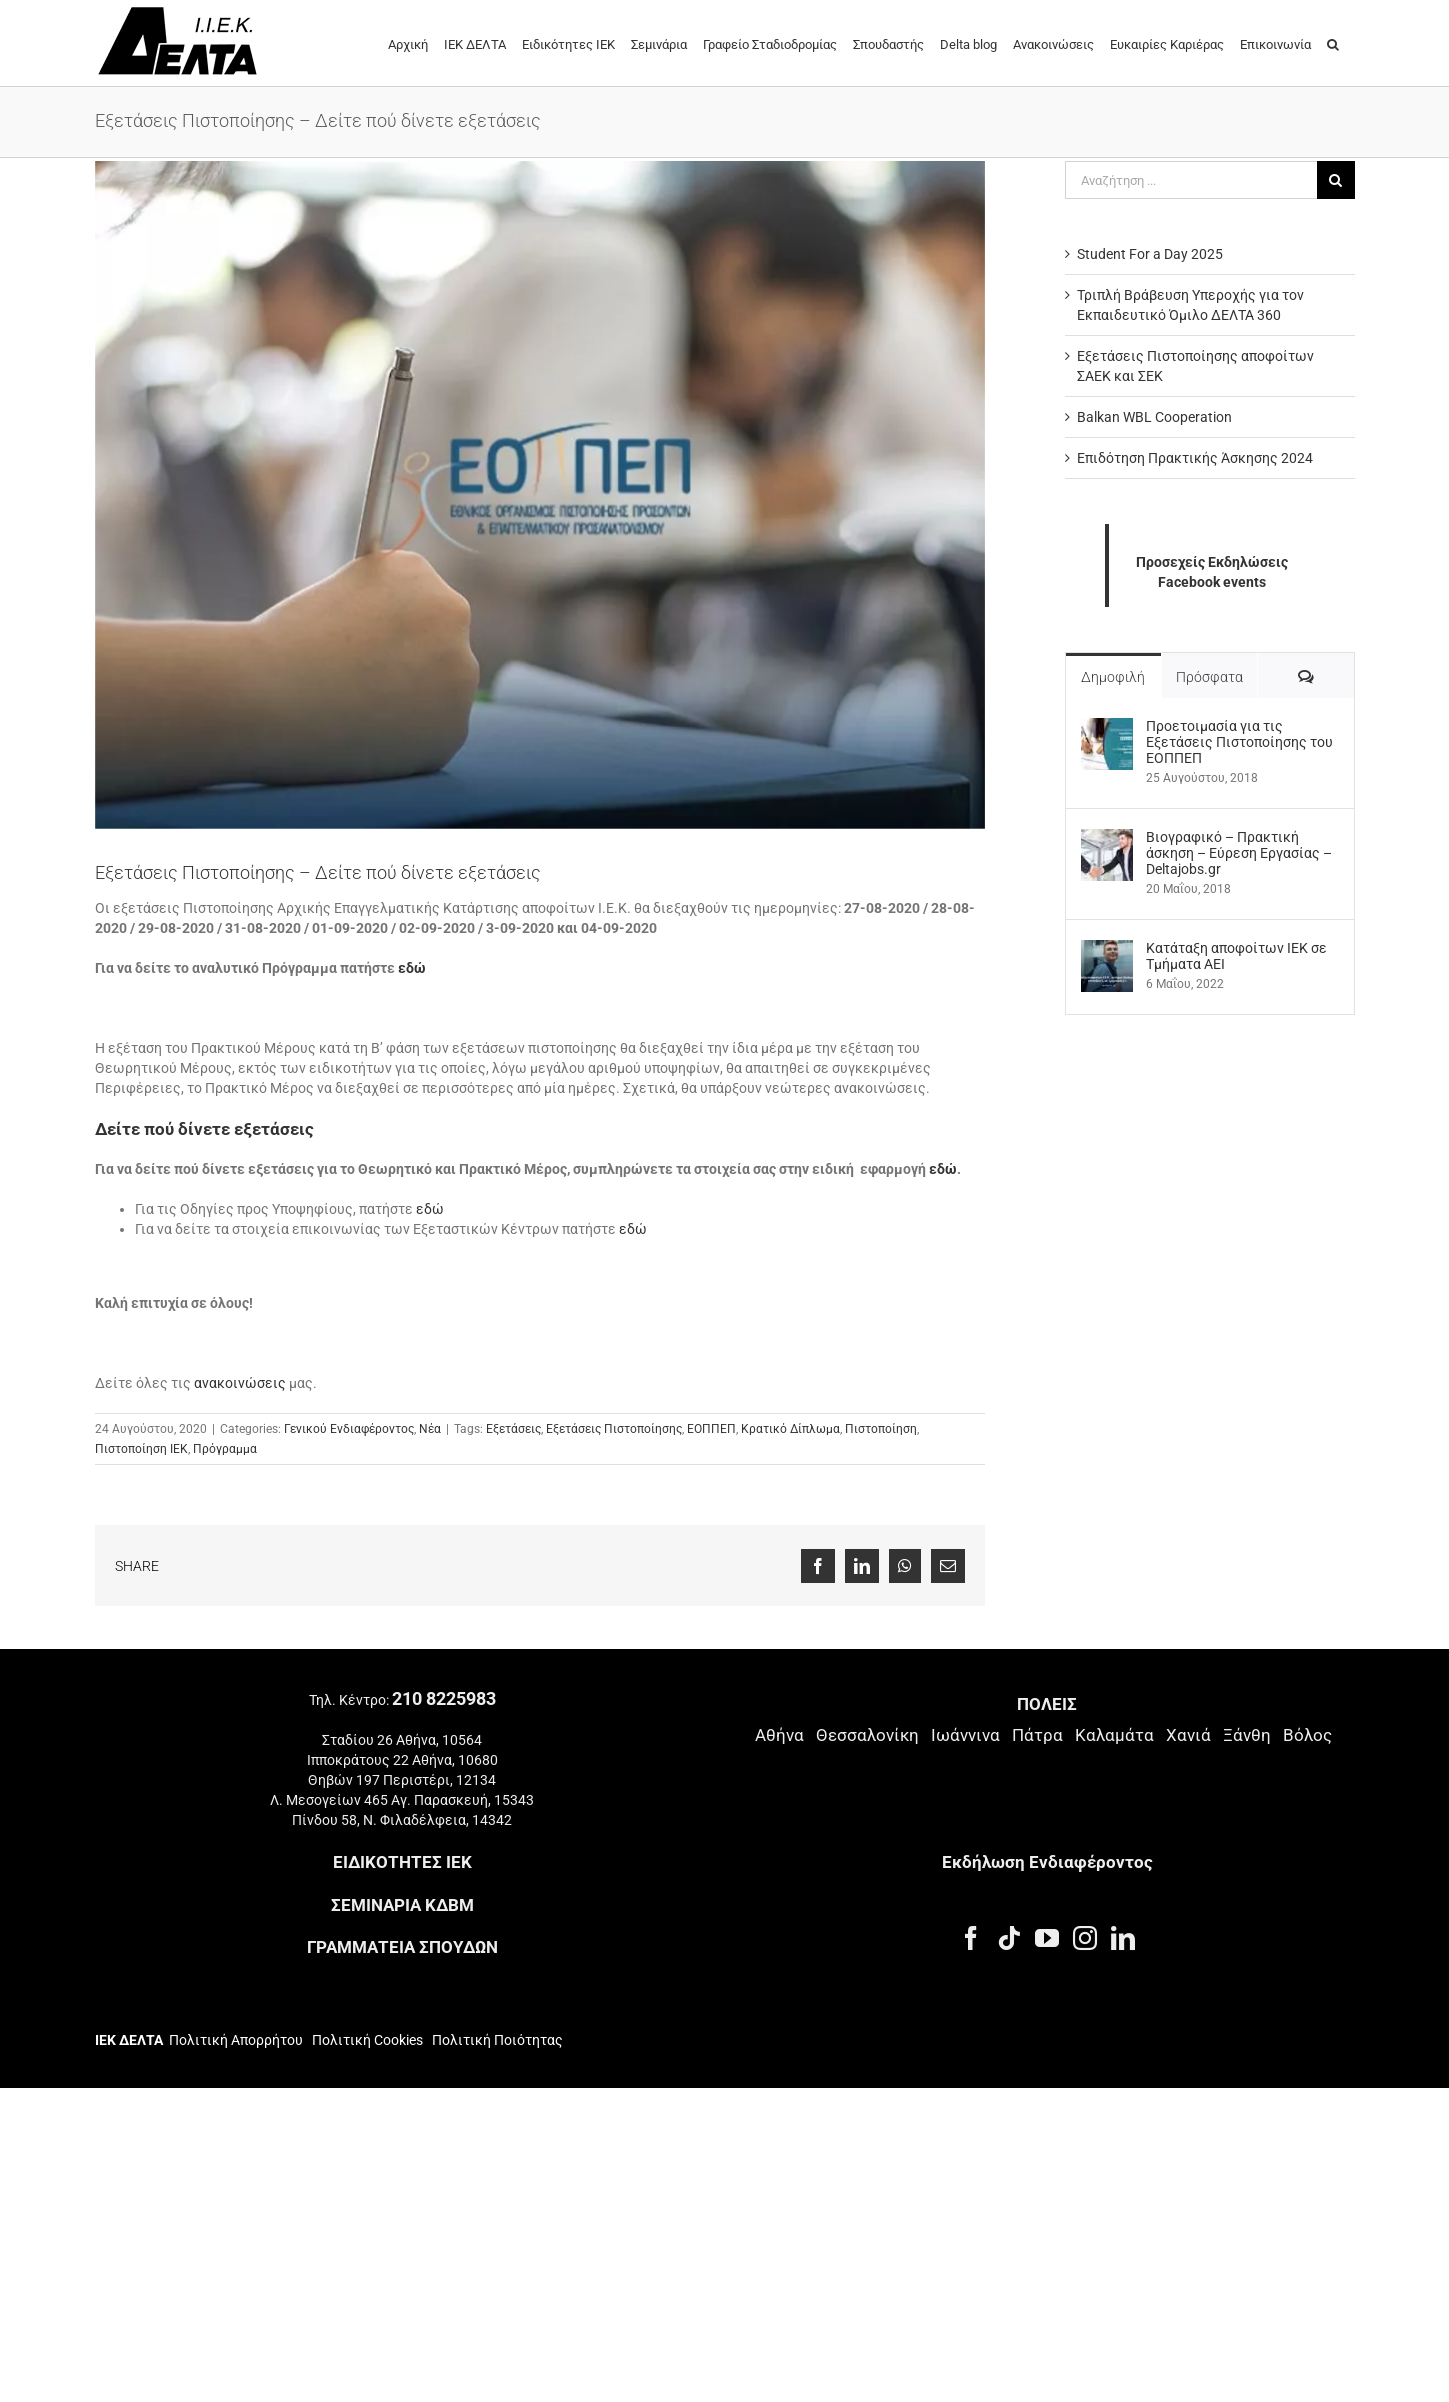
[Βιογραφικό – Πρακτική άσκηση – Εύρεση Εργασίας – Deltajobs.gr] (1107, 839)
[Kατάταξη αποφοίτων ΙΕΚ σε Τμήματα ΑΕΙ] (1107, 950)
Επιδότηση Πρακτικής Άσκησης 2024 (1195, 458)
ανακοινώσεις (240, 1383)
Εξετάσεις (513, 1429)
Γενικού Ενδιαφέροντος (349, 1429)
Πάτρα (1037, 1735)
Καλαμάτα (1114, 1735)
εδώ (412, 968)
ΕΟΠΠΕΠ (711, 1429)
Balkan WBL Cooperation (1154, 417)
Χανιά (1188, 1735)
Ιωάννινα (965, 1735)
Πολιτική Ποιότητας (496, 2040)
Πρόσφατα (1209, 677)
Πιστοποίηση (881, 1429)
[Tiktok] (1009, 1938)
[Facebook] (971, 1938)
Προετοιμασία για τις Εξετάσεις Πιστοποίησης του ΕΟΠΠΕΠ (1239, 742)
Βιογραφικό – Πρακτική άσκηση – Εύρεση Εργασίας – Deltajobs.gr (1239, 853)
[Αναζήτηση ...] (1191, 180)
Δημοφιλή (1113, 677)
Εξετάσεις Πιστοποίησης (614, 1429)
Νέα (430, 1429)
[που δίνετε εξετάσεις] (540, 495)
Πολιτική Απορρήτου (236, 2040)
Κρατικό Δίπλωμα (790, 1429)
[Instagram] (1085, 1938)
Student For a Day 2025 (1150, 254)
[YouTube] (1047, 1938)
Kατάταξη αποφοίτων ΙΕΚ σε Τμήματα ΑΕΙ (1236, 956)
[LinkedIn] (1123, 1938)
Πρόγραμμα (225, 1449)
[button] (1333, 43)
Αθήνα (779, 1735)
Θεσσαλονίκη (867, 1735)
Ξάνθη (1247, 1735)
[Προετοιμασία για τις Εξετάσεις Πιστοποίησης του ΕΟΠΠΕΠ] (1107, 728)
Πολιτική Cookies (367, 2040)
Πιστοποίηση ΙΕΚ (141, 1449)
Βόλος (1307, 1735)
